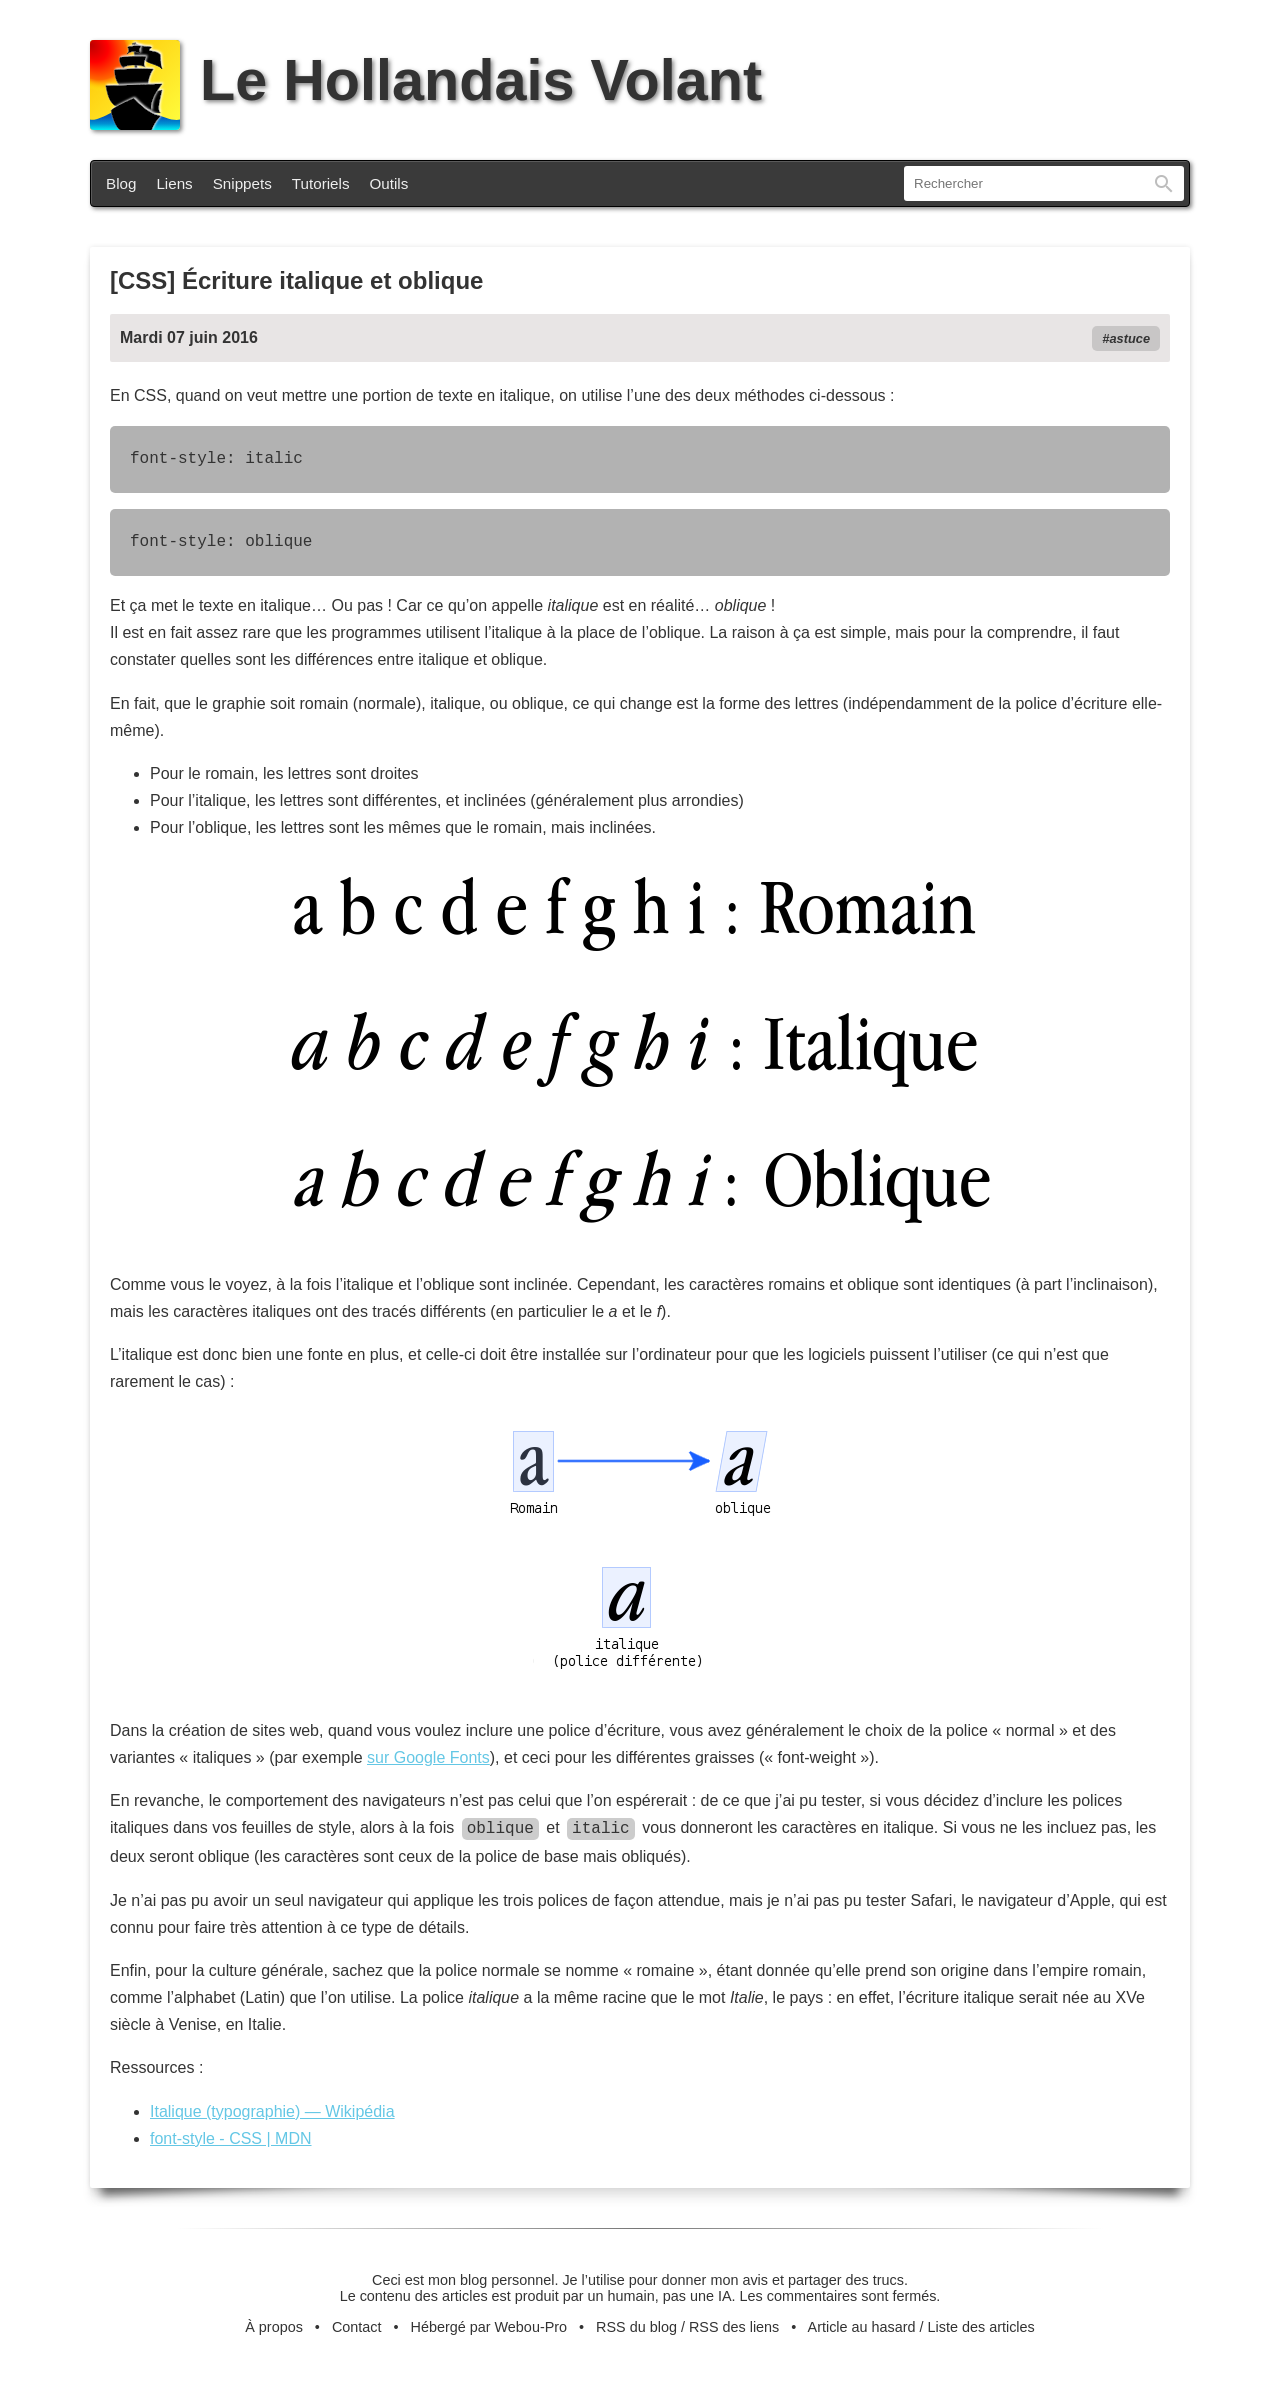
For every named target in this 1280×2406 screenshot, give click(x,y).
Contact (357, 2325)
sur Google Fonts (428, 1757)
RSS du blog (636, 2325)
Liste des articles (981, 2325)
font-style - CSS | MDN (231, 2136)
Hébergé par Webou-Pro (489, 2325)
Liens (174, 183)
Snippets (242, 183)
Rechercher (1164, 183)
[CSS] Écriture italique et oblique (296, 280)
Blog (121, 183)
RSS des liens (734, 2325)
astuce (1129, 338)
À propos (274, 2325)
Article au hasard (862, 2325)
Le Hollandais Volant (426, 80)
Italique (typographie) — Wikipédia (272, 2109)
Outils (389, 183)
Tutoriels (321, 183)
